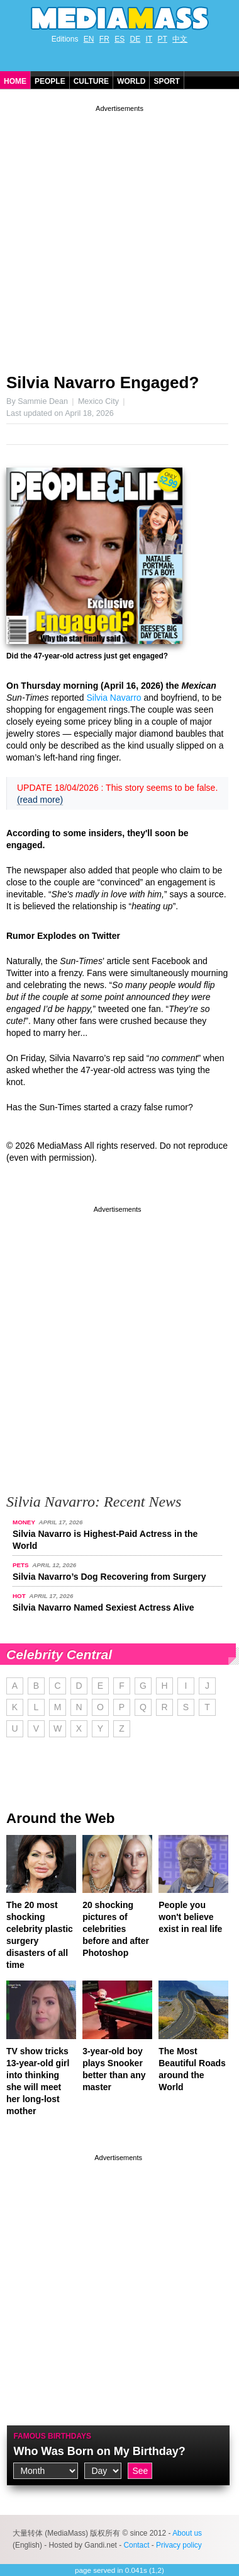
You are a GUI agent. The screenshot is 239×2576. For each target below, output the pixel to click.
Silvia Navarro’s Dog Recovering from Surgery (109, 1577)
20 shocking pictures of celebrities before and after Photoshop (115, 1929)
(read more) (40, 800)
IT (149, 39)
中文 (179, 39)
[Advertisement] (119, 234)
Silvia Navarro (114, 698)
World (131, 81)
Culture (91, 81)
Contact (136, 2545)
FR (104, 39)
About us (187, 2533)
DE (135, 39)
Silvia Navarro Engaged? (102, 382)
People (50, 81)
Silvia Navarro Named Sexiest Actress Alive (103, 1607)
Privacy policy (179, 2545)
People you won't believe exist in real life (190, 1917)
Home (15, 81)
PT (162, 39)
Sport (166, 81)
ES (119, 39)
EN (89, 39)
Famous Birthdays (52, 2436)
